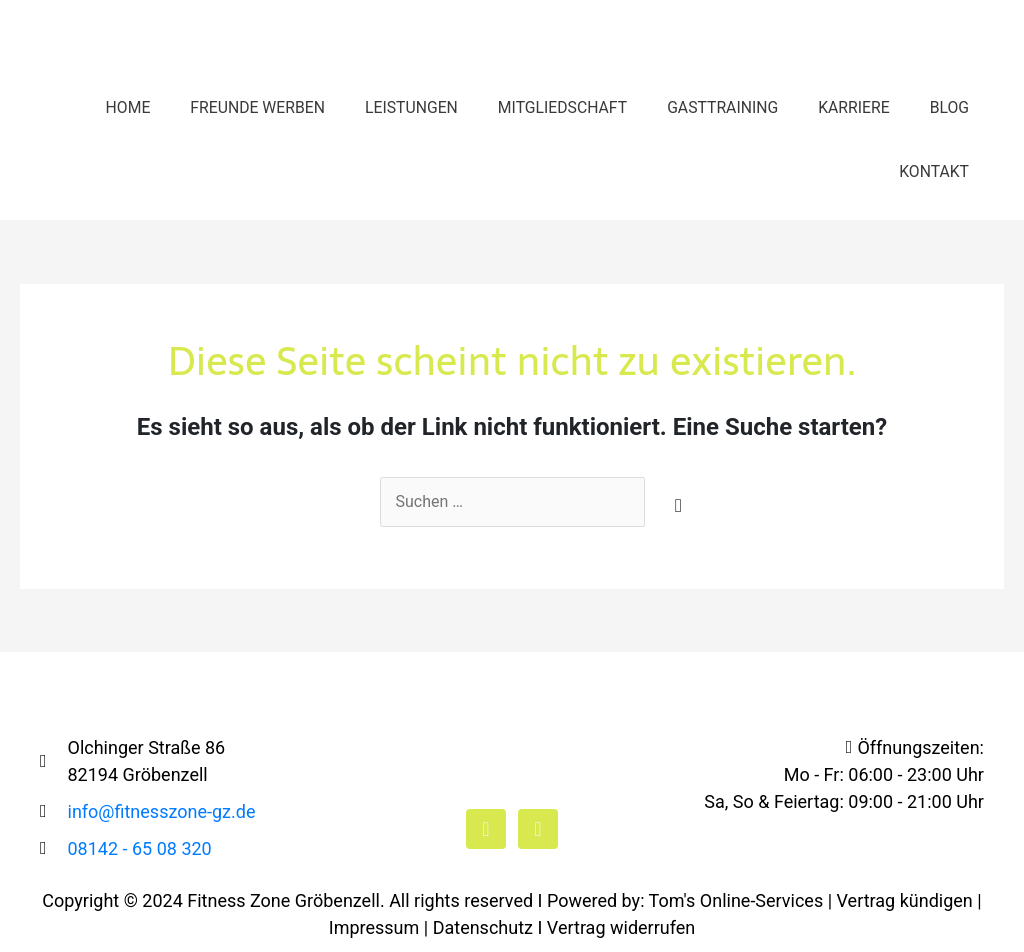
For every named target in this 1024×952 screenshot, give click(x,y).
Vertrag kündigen (905, 900)
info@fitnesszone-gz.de (162, 811)
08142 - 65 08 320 (140, 848)
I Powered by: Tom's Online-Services (681, 900)
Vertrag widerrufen (621, 927)
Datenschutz (483, 927)
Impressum (374, 927)
